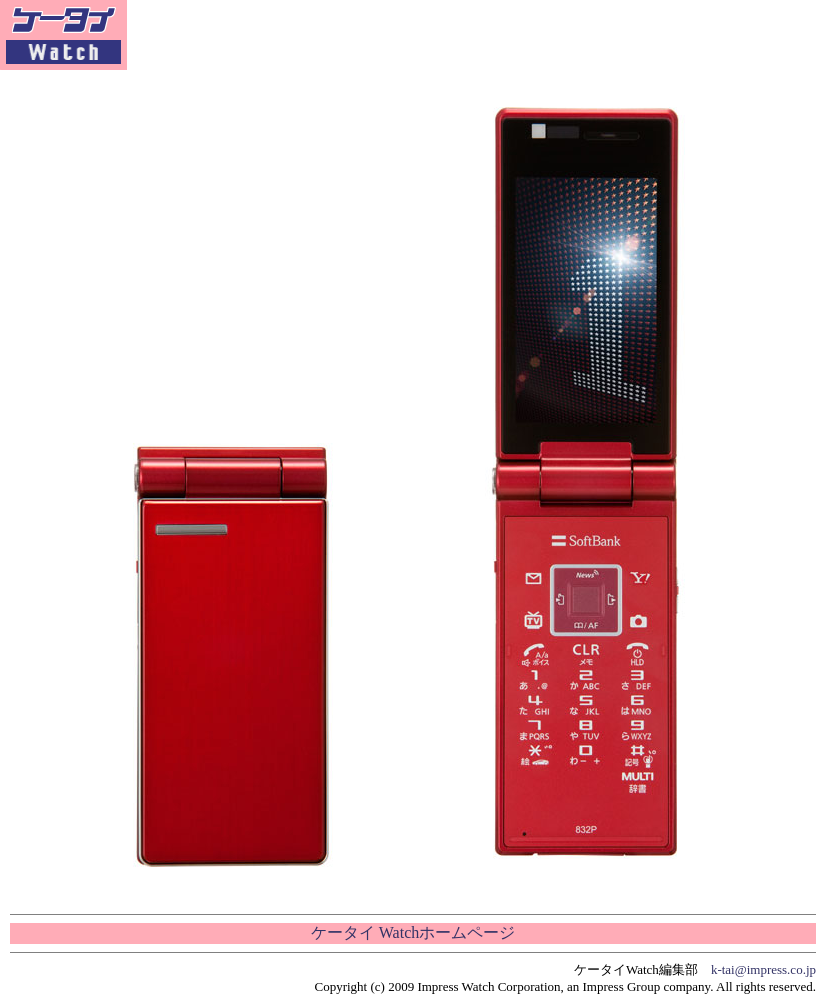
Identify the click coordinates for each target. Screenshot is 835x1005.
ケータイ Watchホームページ (413, 932)
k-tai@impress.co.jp (763, 969)
